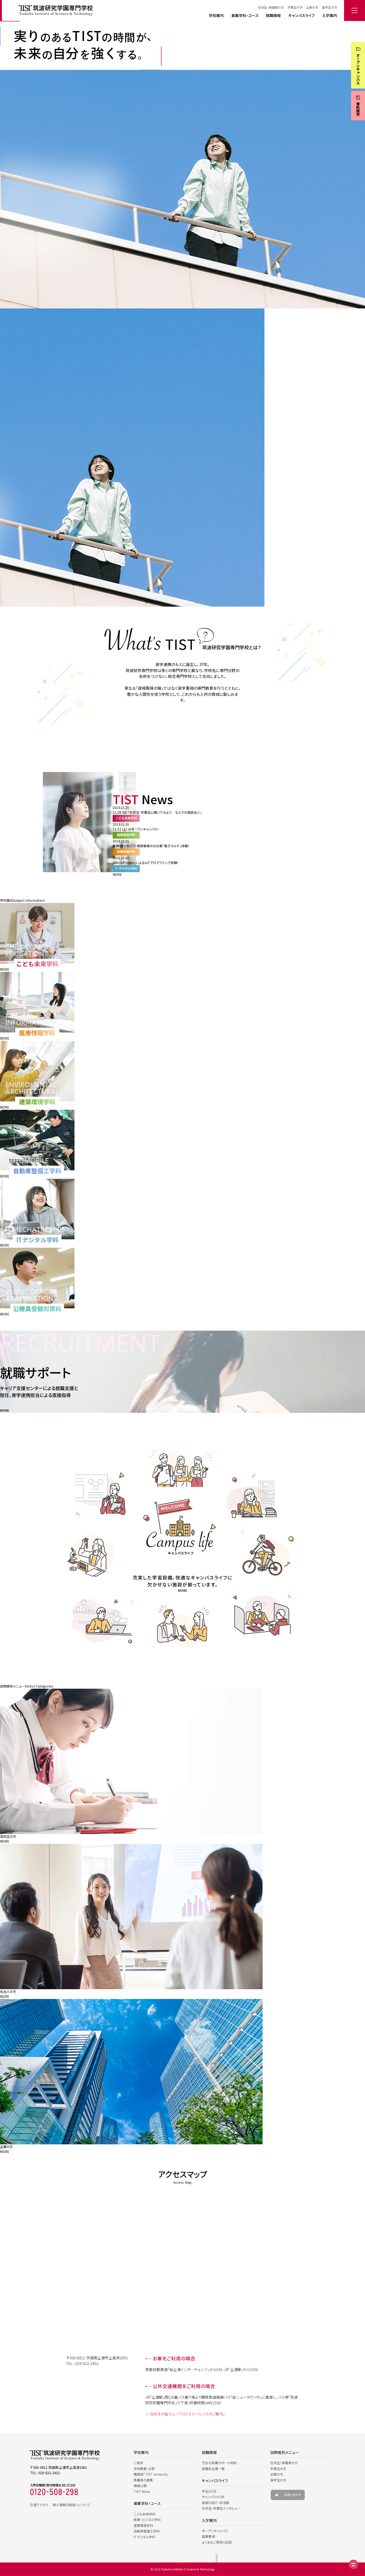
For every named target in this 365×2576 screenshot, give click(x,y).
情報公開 (140, 2485)
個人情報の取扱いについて (71, 2504)
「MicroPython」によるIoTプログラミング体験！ (146, 862)
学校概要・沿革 (144, 2468)
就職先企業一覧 (213, 2468)
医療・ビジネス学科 (147, 2519)
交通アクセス (39, 2504)
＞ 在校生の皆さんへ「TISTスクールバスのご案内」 (185, 2414)
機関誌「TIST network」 (151, 2474)
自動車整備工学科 (147, 2531)
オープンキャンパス (215, 2530)
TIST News (142, 2491)
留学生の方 (329, 7)
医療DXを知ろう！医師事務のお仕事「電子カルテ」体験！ (151, 846)
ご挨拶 (138, 2462)
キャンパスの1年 (213, 2496)
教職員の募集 (143, 2480)
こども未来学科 (144, 2514)
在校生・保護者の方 (271, 7)
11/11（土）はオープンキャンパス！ (136, 829)
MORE (117, 874)
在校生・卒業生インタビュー (221, 2508)
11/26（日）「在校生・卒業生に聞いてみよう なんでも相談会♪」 (157, 812)
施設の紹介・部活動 (215, 2502)
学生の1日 (209, 2491)
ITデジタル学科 (144, 2537)
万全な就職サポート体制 (219, 2462)
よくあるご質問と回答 (217, 2542)
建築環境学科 (143, 2525)
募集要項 (208, 2536)
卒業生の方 (295, 7)
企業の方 (312, 7)
